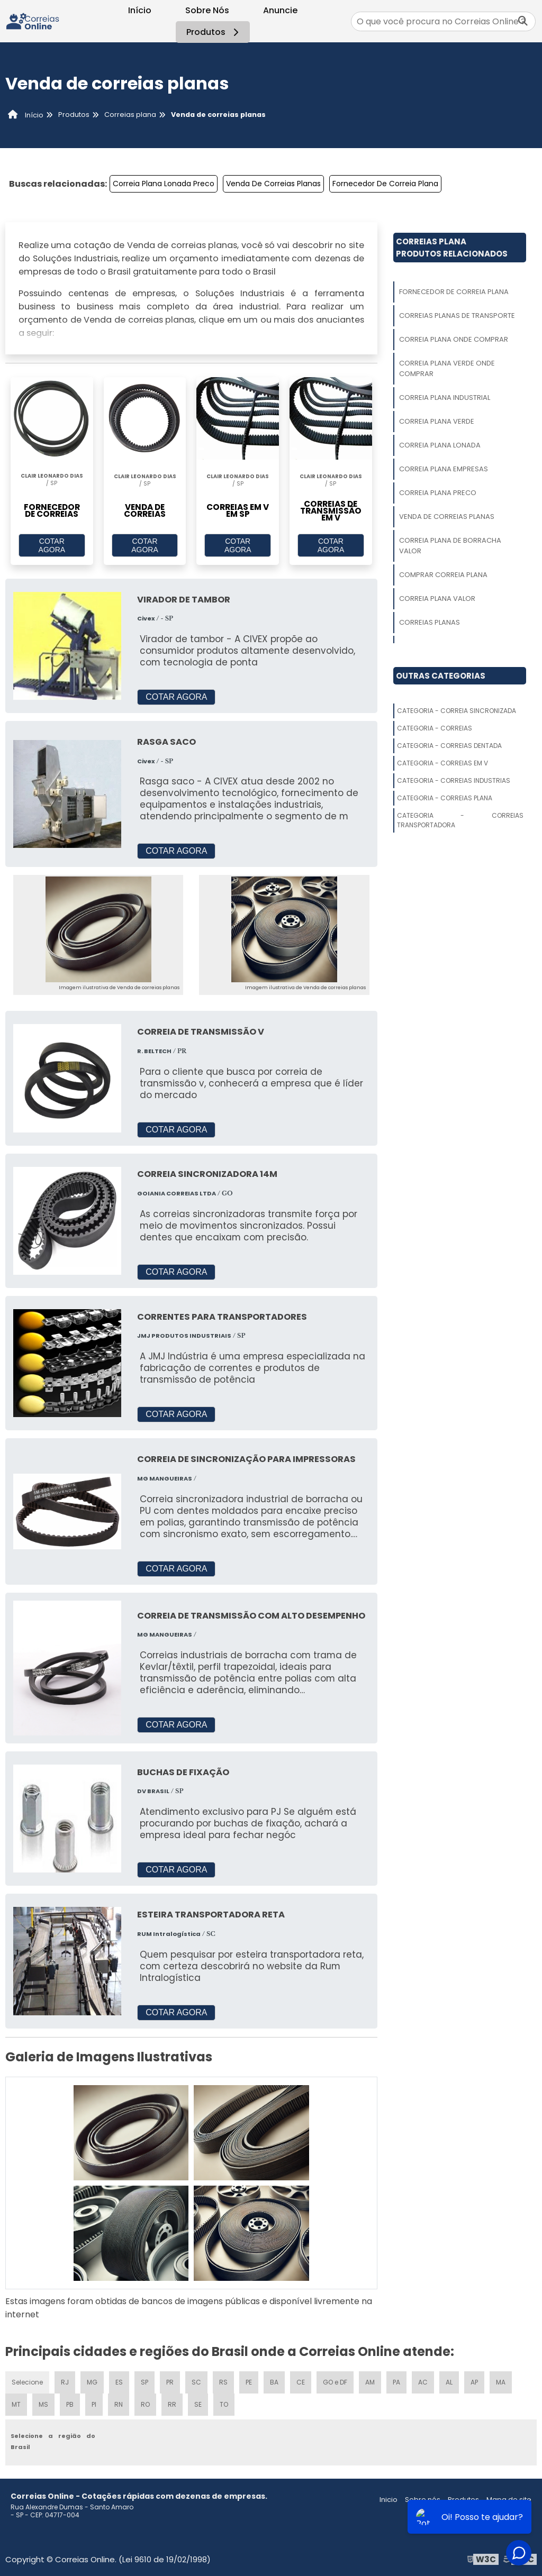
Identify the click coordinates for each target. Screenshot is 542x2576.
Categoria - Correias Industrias (453, 780)
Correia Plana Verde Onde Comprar (447, 368)
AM (370, 2382)
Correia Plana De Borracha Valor (450, 545)
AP (474, 2382)
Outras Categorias (440, 675)
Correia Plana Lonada (440, 445)
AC (423, 2382)
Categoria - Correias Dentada (449, 745)
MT (16, 2404)
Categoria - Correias (434, 728)
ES (119, 2382)
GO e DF (335, 2382)
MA (500, 2382)
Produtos (214, 32)
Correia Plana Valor (437, 598)
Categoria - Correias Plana (444, 797)
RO (145, 2404)
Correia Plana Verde (436, 421)
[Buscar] (523, 21)
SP (144, 2382)
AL (449, 2382)
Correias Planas (429, 622)
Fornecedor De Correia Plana (385, 183)
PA (396, 2382)
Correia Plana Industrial (444, 397)
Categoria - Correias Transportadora (460, 820)
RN (118, 2404)
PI (94, 2404)
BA (274, 2382)
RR (172, 2404)
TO (224, 2404)
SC (196, 2382)
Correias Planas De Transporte (457, 315)
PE (249, 2382)
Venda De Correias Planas (273, 183)
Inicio (389, 2500)
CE (300, 2382)
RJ (65, 2382)
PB (70, 2404)
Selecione (27, 2382)
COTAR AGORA (52, 545)
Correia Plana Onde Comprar (453, 339)
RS (223, 2382)
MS (43, 2404)
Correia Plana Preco (437, 493)
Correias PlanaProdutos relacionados (452, 247)
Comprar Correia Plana (443, 575)
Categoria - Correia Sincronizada (456, 710)
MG (92, 2382)
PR (170, 2382)
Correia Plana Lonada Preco (163, 183)
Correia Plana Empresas (443, 469)
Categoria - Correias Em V (442, 763)
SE (198, 2404)
